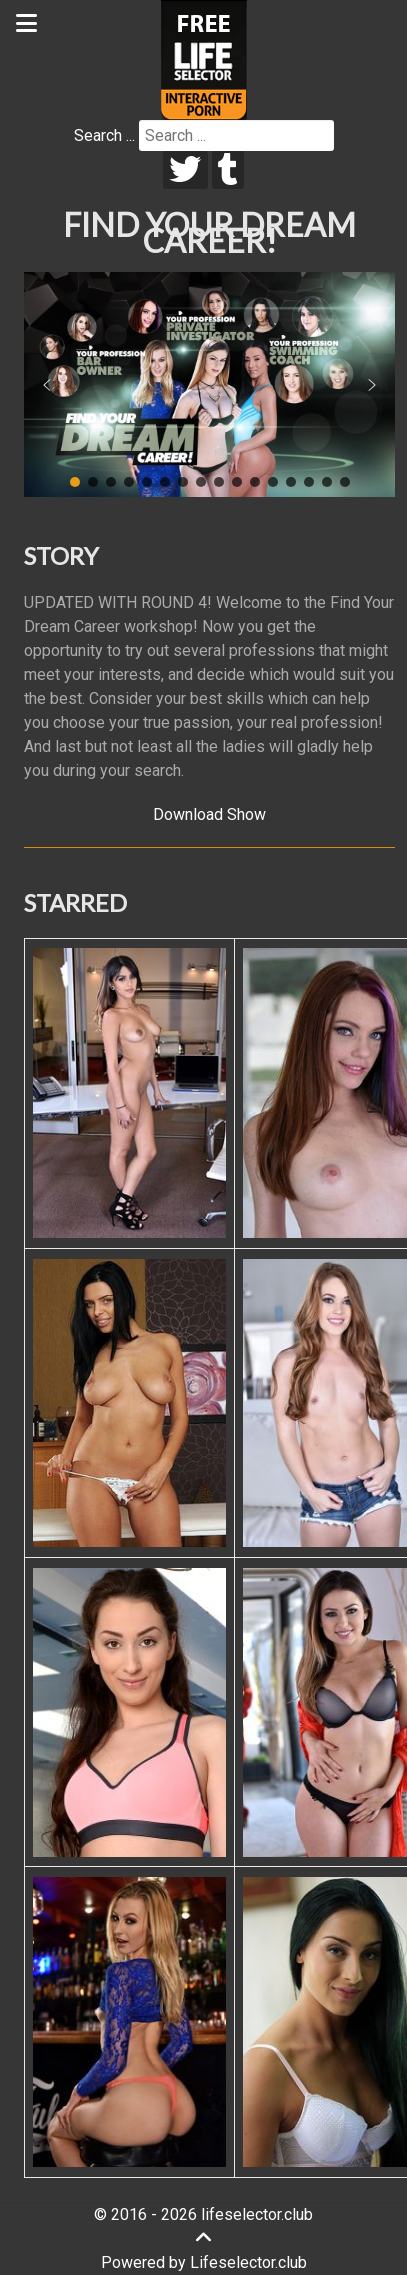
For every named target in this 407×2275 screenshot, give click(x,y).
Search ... (104, 135)
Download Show (209, 814)
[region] (209, 385)
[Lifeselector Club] (204, 58)
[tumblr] (228, 170)
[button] (47, 385)
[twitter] (185, 170)
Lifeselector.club (248, 2262)
